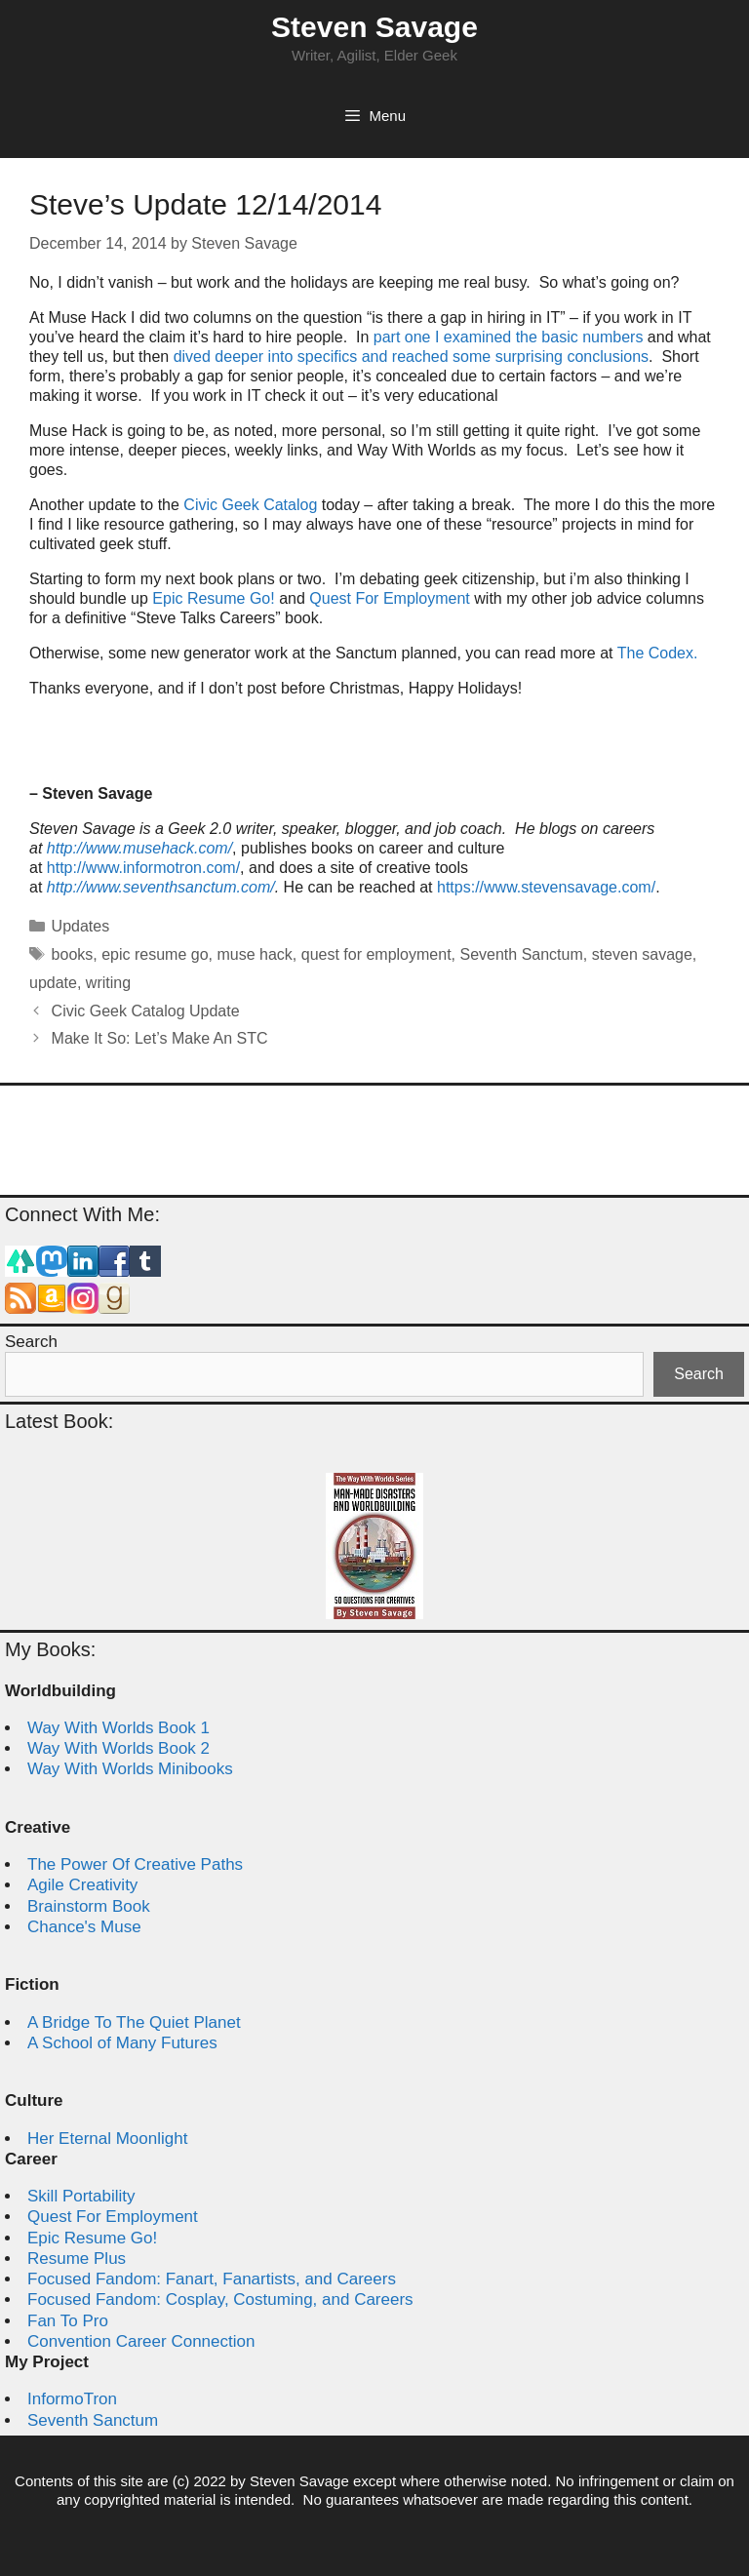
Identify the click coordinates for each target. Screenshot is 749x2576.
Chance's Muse (84, 1927)
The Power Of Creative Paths (135, 1864)
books (73, 954)
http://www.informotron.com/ (143, 867)
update (53, 982)
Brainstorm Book (88, 1906)
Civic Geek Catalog (250, 504)
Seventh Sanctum (520, 954)
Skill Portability (81, 2196)
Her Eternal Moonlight (107, 2138)
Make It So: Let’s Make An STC (160, 1038)
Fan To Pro (67, 2321)
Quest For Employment (391, 598)
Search (31, 1341)
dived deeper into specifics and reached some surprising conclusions (411, 356)
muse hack (254, 954)
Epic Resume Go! (213, 598)
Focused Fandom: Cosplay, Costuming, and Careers (220, 2299)
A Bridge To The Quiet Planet (134, 2022)
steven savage (642, 954)
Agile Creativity (82, 1885)
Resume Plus (76, 2258)
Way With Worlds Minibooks (130, 1769)
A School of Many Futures (122, 2043)
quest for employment (376, 954)
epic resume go (154, 954)
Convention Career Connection (141, 2341)
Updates (81, 926)
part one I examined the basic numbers (511, 337)
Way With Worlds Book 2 (118, 1748)
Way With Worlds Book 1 (118, 1728)
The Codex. (657, 653)
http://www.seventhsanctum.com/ (161, 887)
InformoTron (72, 2399)
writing (108, 982)
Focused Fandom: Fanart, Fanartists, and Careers (211, 2279)
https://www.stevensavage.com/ (546, 887)
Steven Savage (374, 27)
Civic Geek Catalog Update (146, 1011)
